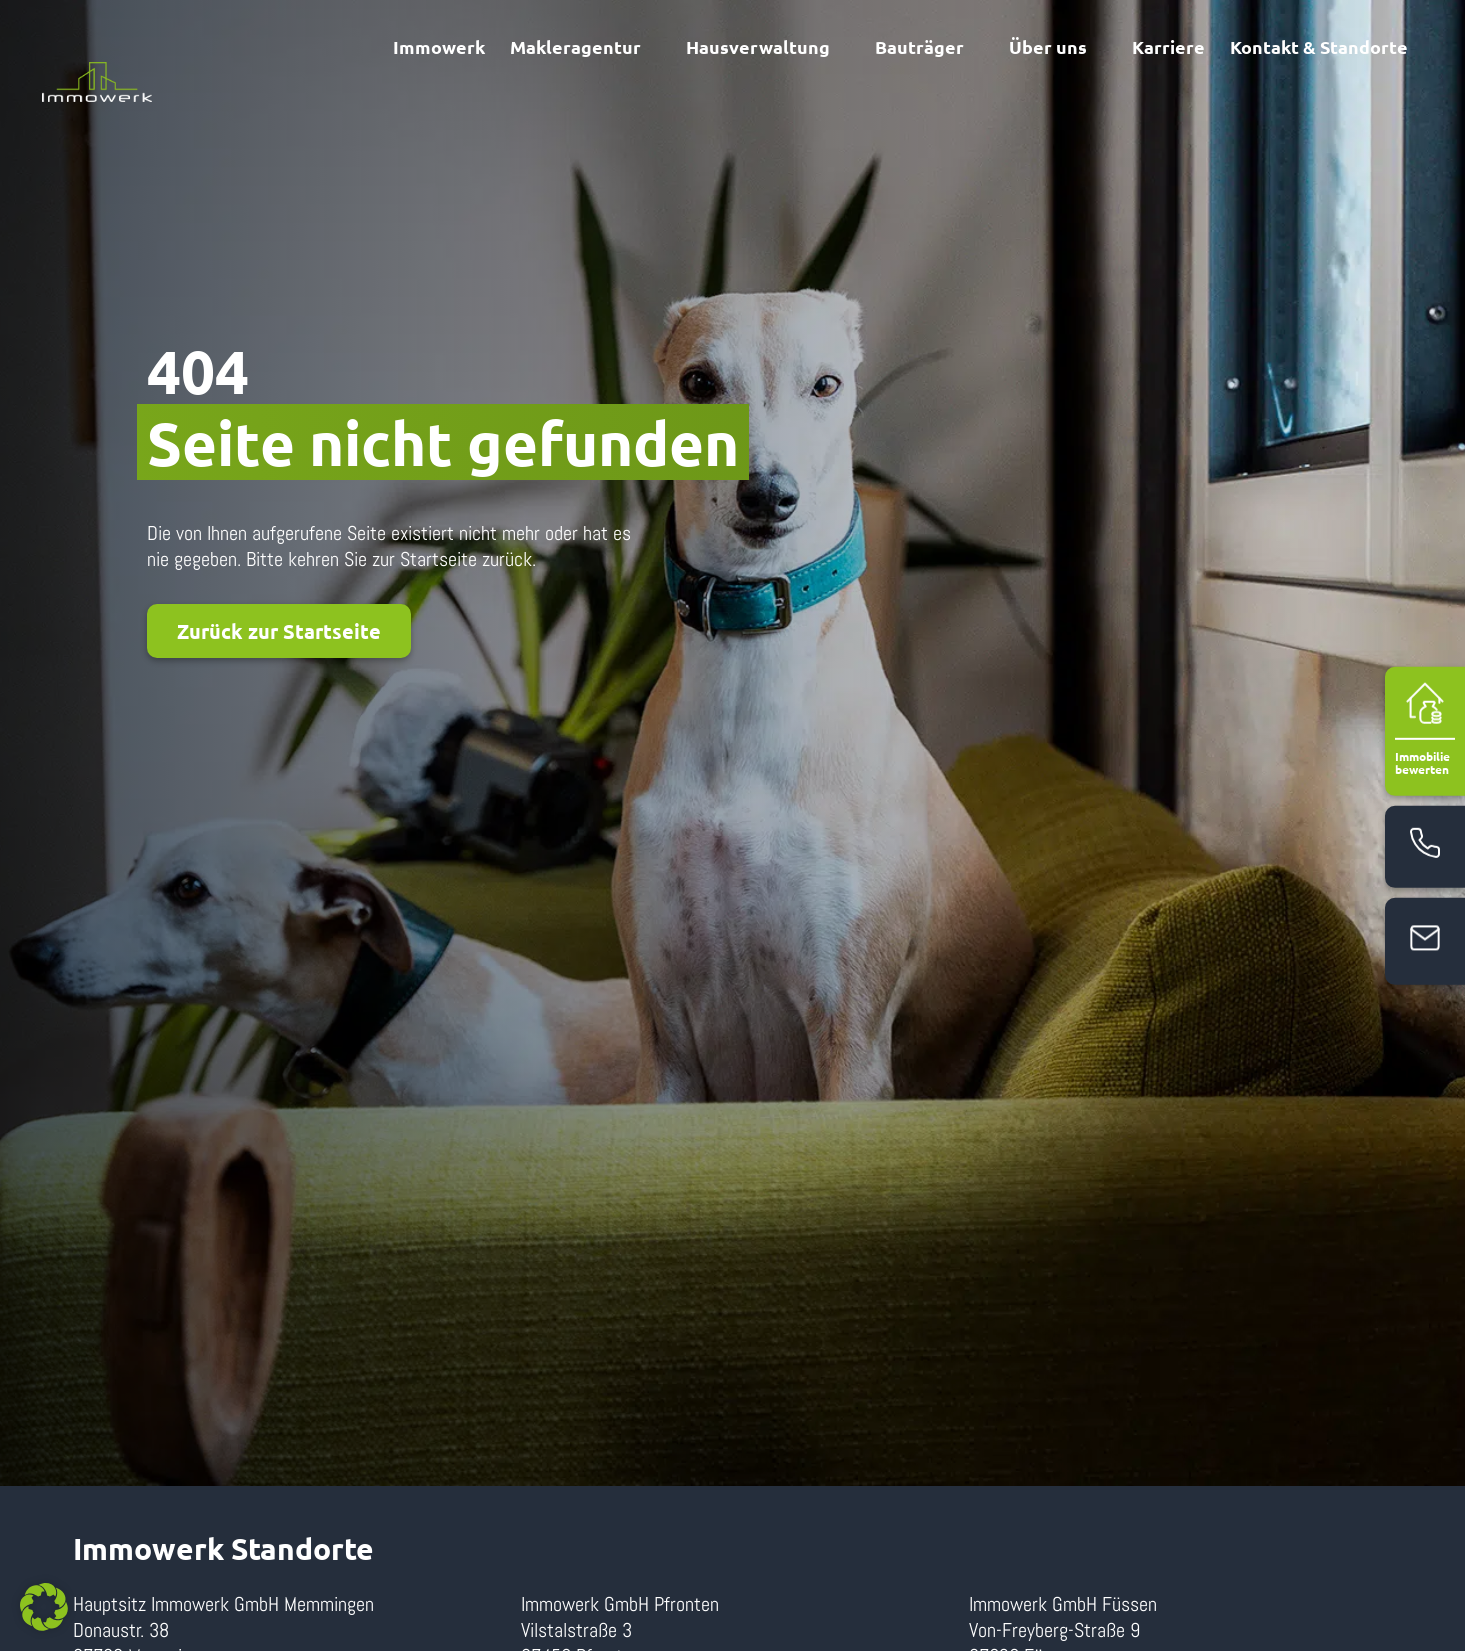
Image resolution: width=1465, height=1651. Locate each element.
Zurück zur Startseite (279, 631)
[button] (44, 1607)
